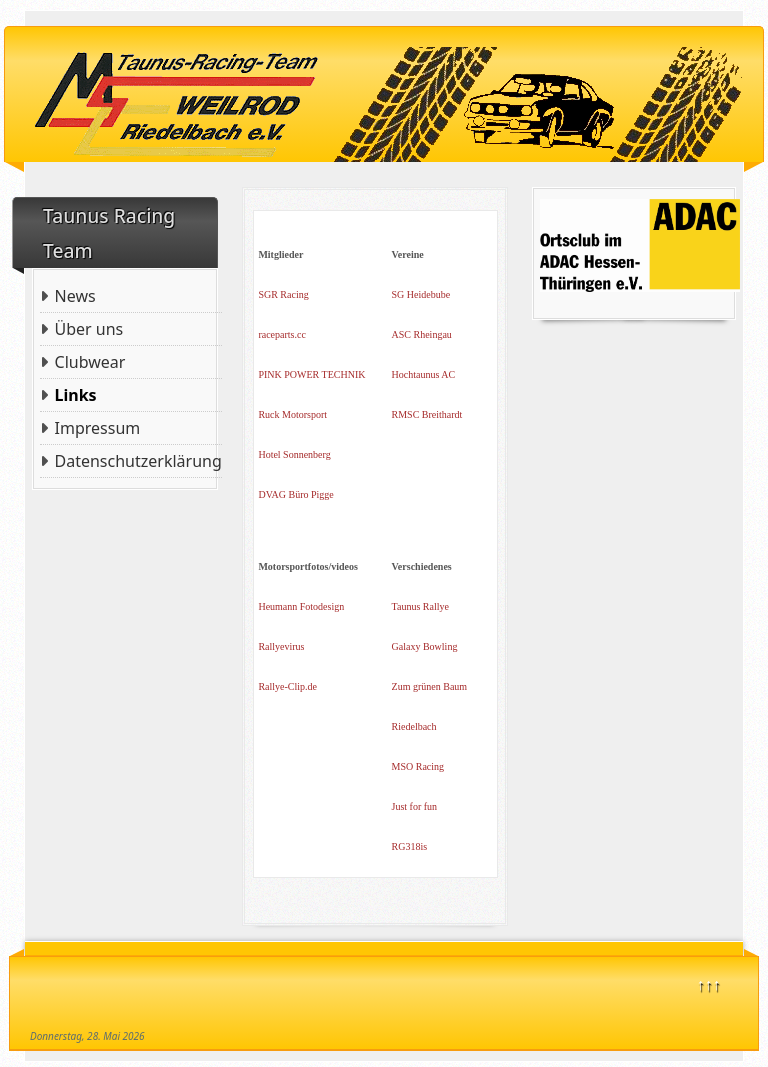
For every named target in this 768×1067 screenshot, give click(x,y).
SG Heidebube (421, 294)
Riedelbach (414, 726)
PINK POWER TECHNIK (311, 374)
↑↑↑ (709, 984)
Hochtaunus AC (424, 374)
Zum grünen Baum (430, 686)
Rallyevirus (281, 646)
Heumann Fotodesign (301, 606)
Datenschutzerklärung (138, 461)
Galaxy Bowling (425, 646)
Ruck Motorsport (292, 414)
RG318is (410, 846)
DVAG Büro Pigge (295, 494)
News (75, 296)
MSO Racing (418, 766)
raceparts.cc (281, 334)
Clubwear (90, 362)
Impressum (98, 428)
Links (76, 395)
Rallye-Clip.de (287, 686)
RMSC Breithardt (427, 414)
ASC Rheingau (422, 334)
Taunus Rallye (420, 606)
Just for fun (415, 806)
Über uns (89, 329)
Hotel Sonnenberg (294, 454)
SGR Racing (283, 294)
